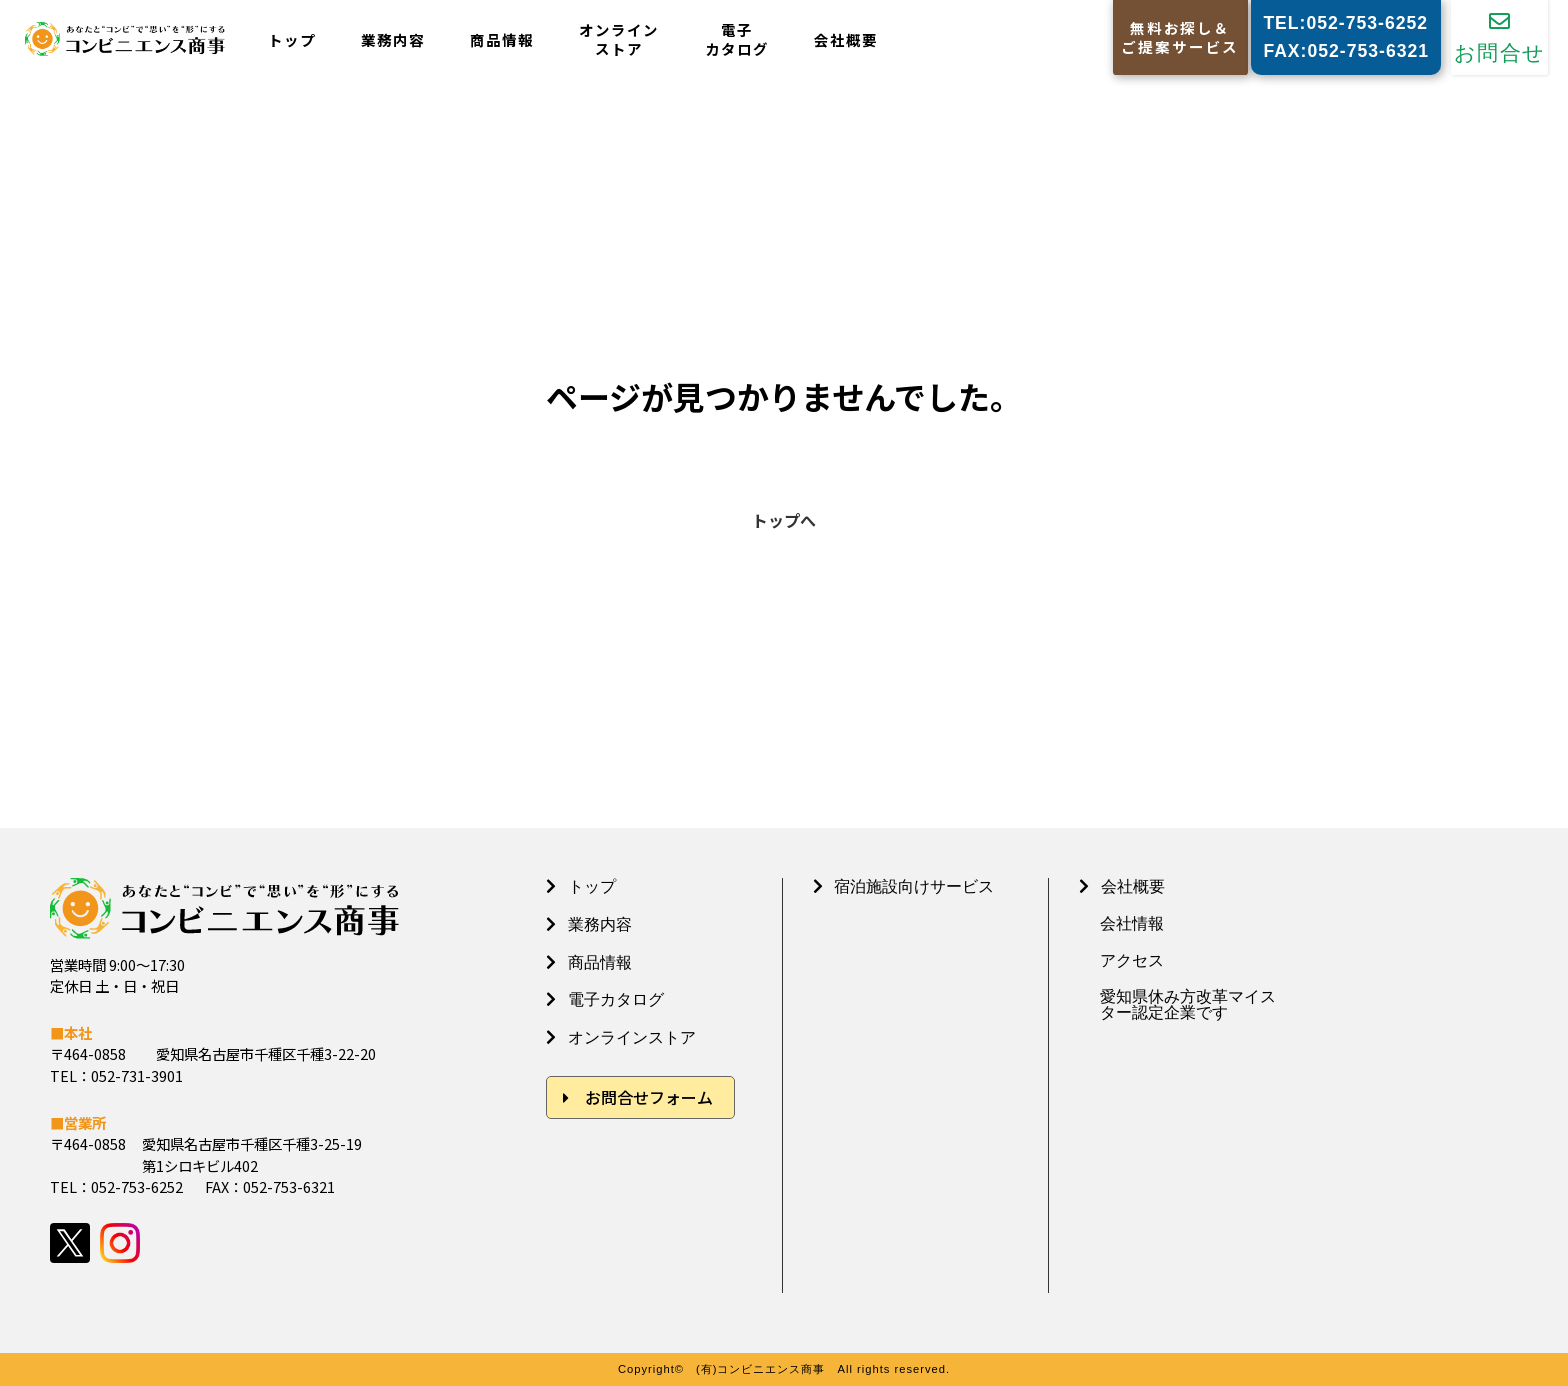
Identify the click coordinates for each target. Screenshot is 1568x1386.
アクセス (1132, 961)
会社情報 (1132, 924)
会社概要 (846, 40)
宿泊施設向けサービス (914, 886)
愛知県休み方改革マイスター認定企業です (1188, 1005)
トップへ (784, 520)
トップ (292, 40)
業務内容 (393, 40)
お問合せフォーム (649, 1097)
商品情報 (502, 40)
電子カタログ (737, 39)
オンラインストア (619, 39)
